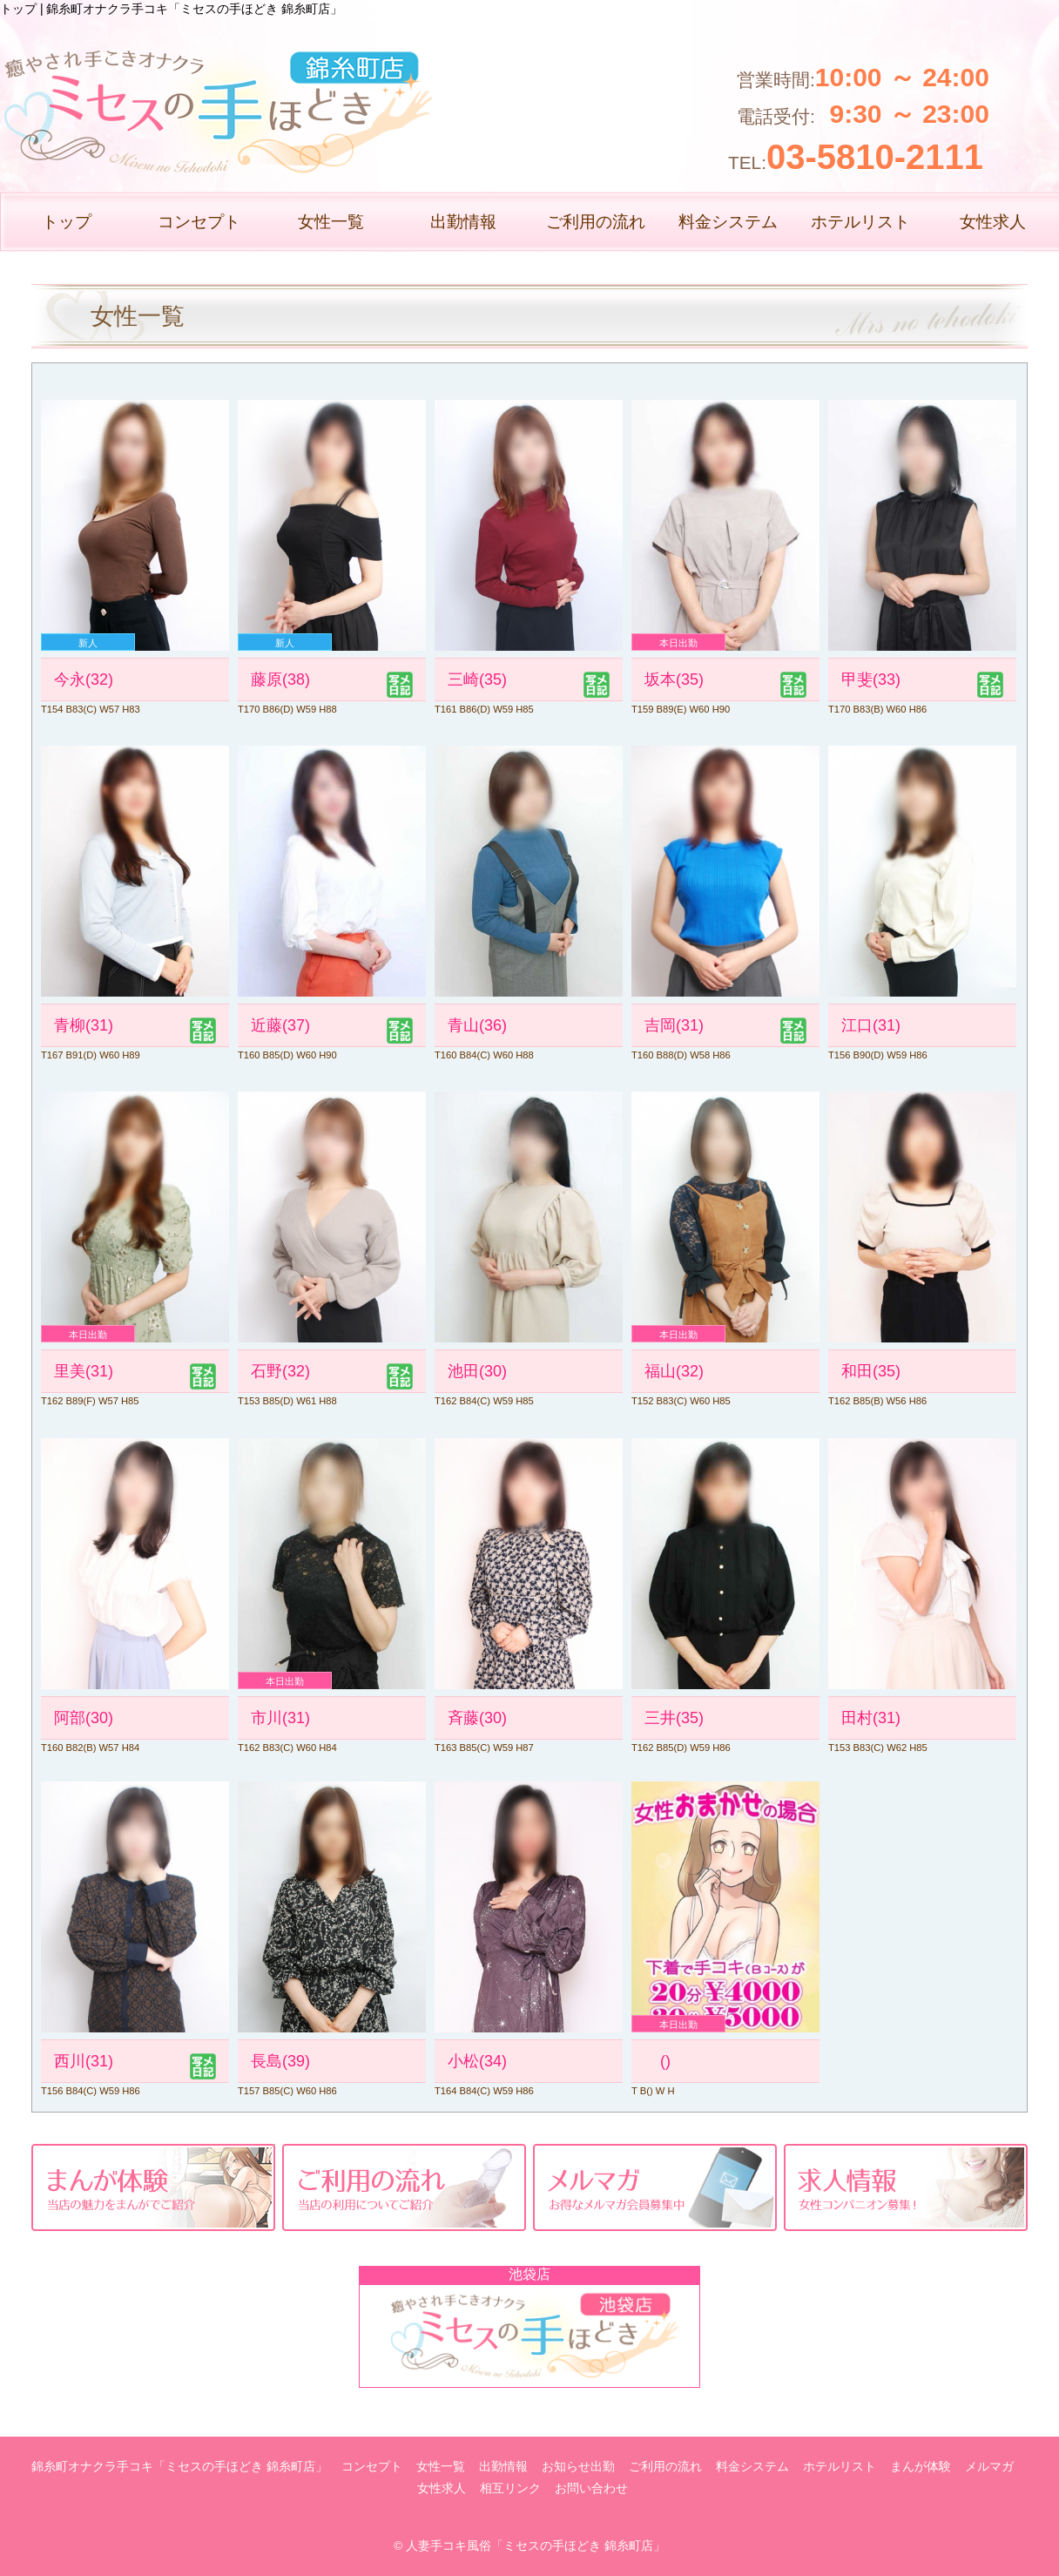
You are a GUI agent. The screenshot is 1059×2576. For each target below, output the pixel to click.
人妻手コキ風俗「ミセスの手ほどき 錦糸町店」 (535, 2545)
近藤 (280, 1025)
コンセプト (199, 222)
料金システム (728, 222)
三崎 (477, 679)
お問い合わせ (591, 2488)
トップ (66, 222)
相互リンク (510, 2488)
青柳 (83, 1025)
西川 (83, 2061)
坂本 (674, 679)
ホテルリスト (860, 222)
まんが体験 (920, 2466)
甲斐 (870, 679)
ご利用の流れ (595, 222)
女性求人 (993, 222)
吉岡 (674, 1025)
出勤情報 (463, 222)
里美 (83, 1371)
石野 (280, 1371)
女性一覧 (331, 222)
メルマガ (989, 2466)
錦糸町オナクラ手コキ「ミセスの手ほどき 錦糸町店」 (179, 2466)
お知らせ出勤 (578, 2466)
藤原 (280, 679)
